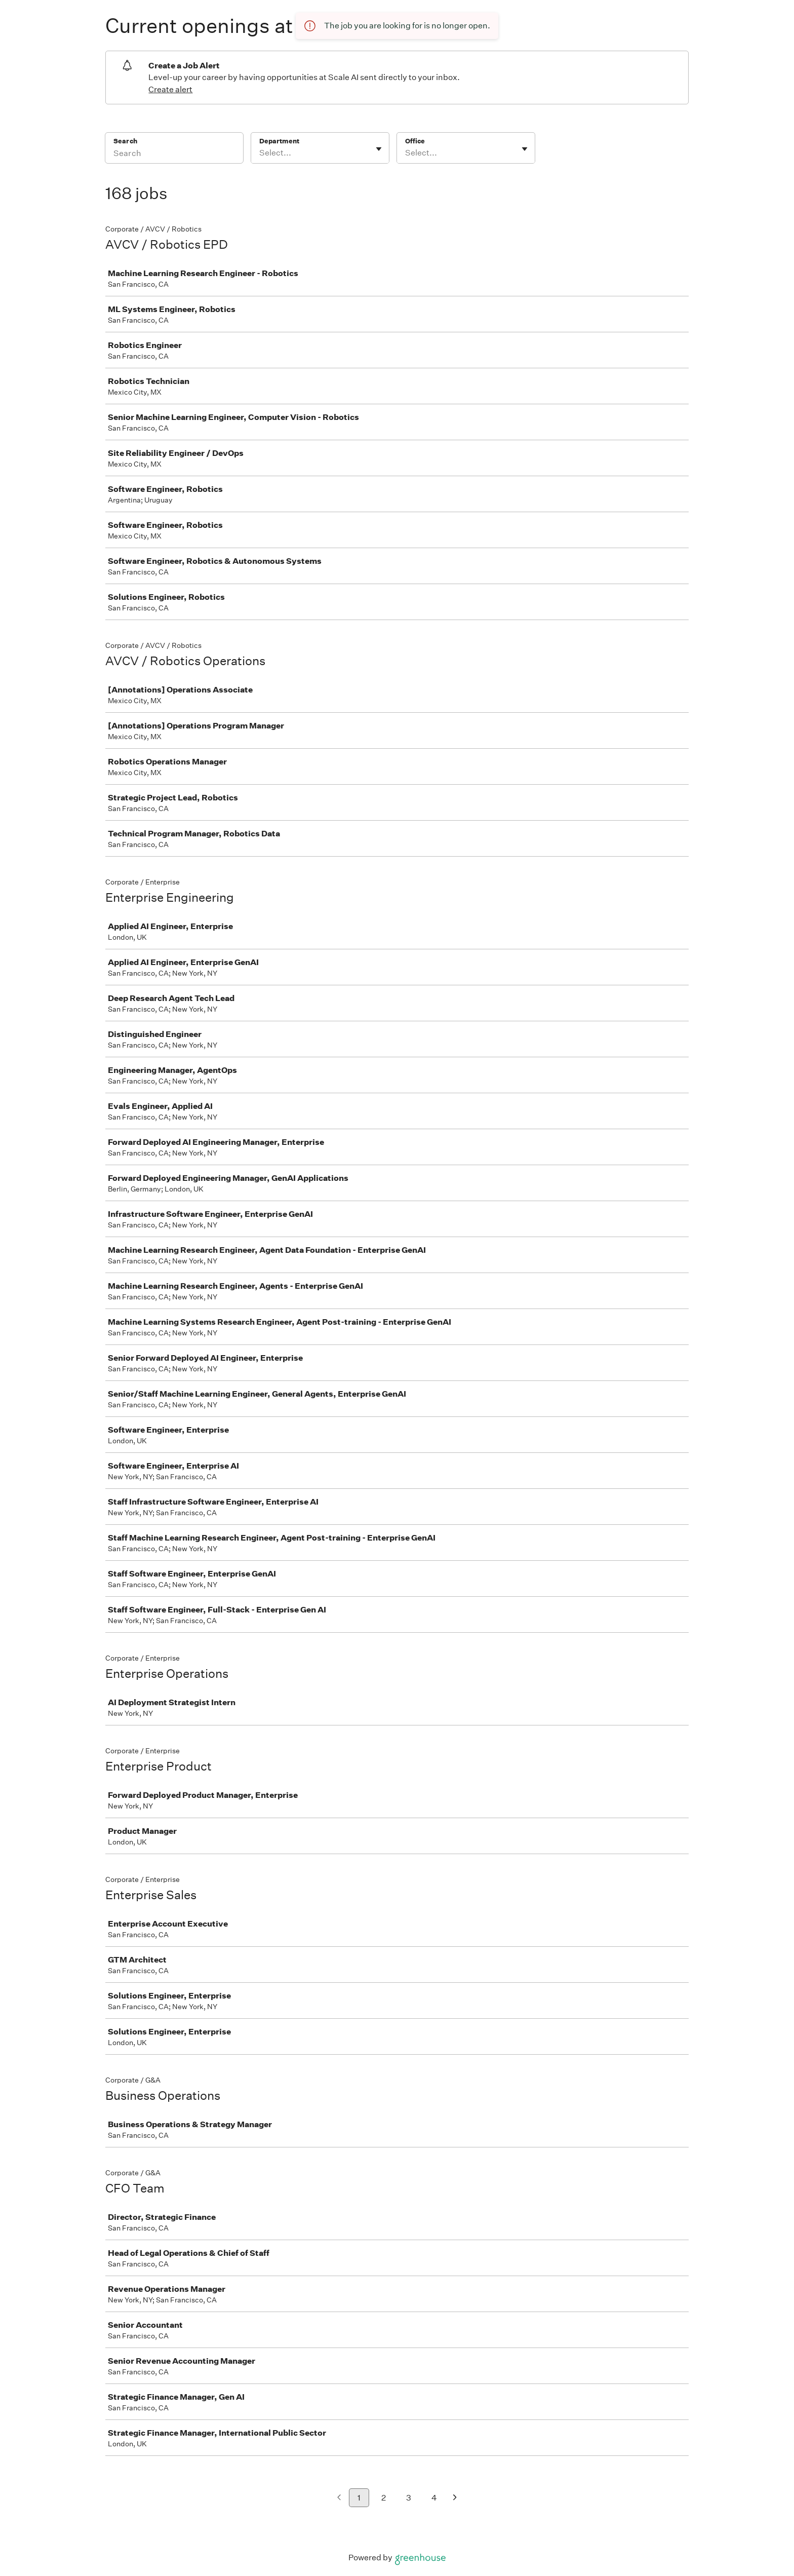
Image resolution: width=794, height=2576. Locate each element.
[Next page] (455, 2498)
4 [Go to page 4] (434, 2498)
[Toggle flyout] (379, 149)
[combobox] (260, 153)
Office (415, 141)
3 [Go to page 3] (408, 2498)
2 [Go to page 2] (383, 2498)
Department (279, 141)
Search (125, 141)
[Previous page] (339, 2498)
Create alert (170, 89)
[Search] (174, 154)
